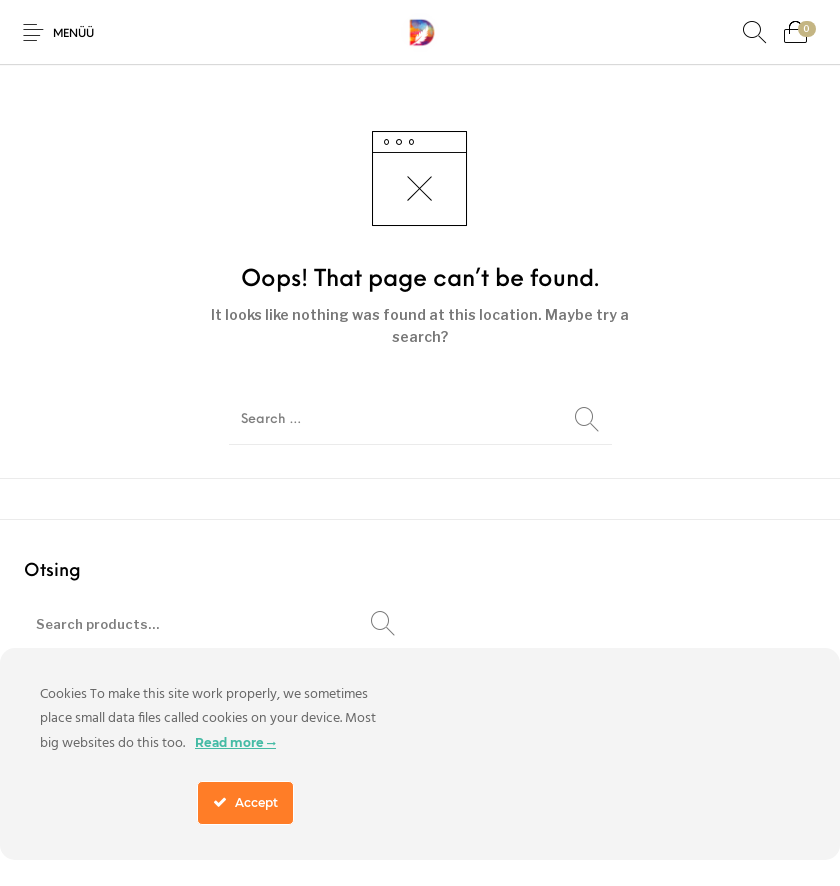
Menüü (73, 34)
